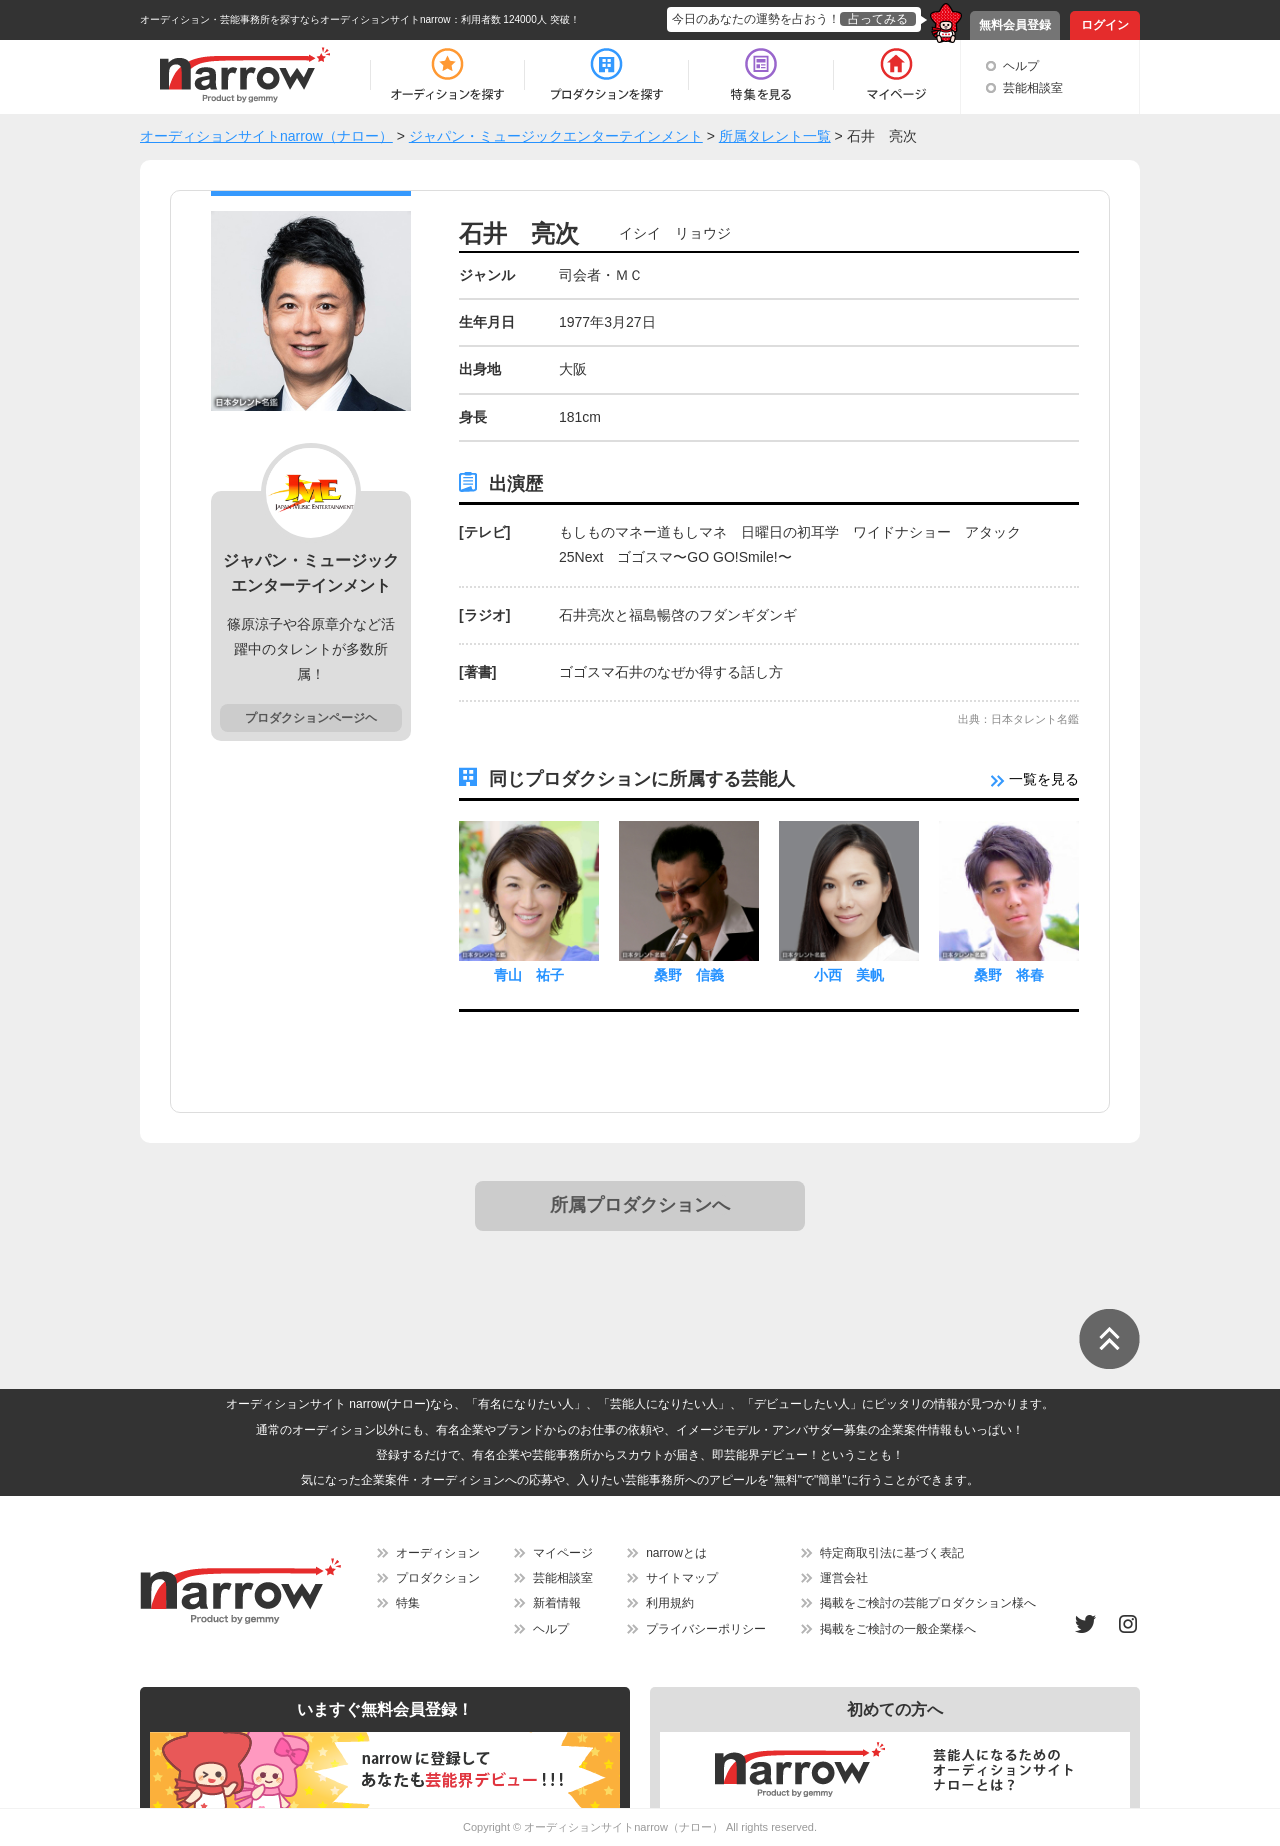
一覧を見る (1035, 779)
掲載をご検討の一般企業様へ (898, 1629)
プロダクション (438, 1578)
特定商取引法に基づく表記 (892, 1553)
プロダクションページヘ (311, 718)
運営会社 (844, 1578)
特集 (408, 1603)
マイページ (563, 1553)
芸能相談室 (1033, 88)
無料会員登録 (1015, 25)
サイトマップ (682, 1578)
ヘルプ (1021, 66)
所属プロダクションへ (640, 1205)
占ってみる (878, 19)
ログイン (1105, 25)
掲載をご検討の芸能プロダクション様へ (928, 1603)
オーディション (438, 1553)
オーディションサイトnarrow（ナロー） (623, 1827)
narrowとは (676, 1553)
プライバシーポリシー (706, 1629)
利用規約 (670, 1603)
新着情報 (557, 1603)
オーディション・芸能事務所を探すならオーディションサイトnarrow (295, 19)
